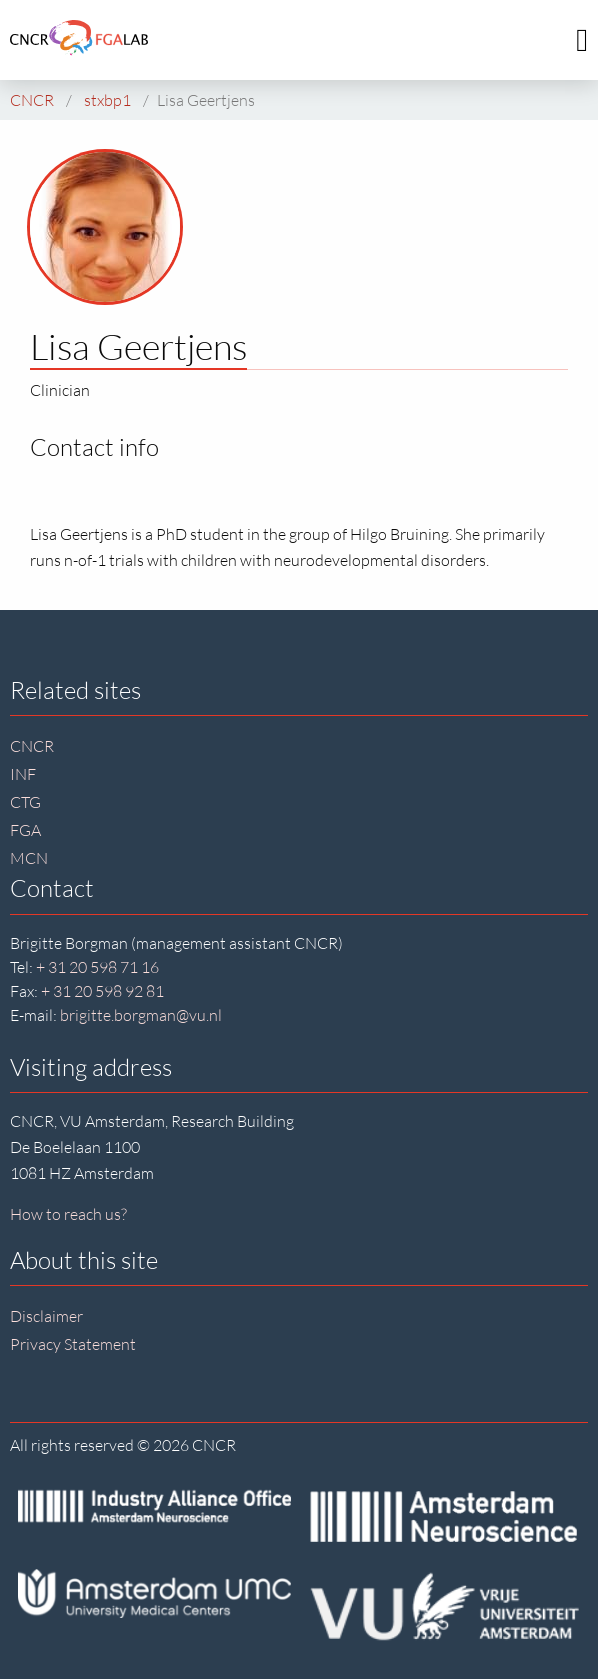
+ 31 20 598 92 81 (102, 991)
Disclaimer (46, 1316)
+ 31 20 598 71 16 (97, 967)
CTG (25, 802)
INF (23, 774)
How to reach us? (68, 1214)
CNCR (32, 746)
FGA (25, 830)
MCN (29, 858)
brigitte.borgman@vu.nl (141, 1015)
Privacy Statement (73, 1344)
